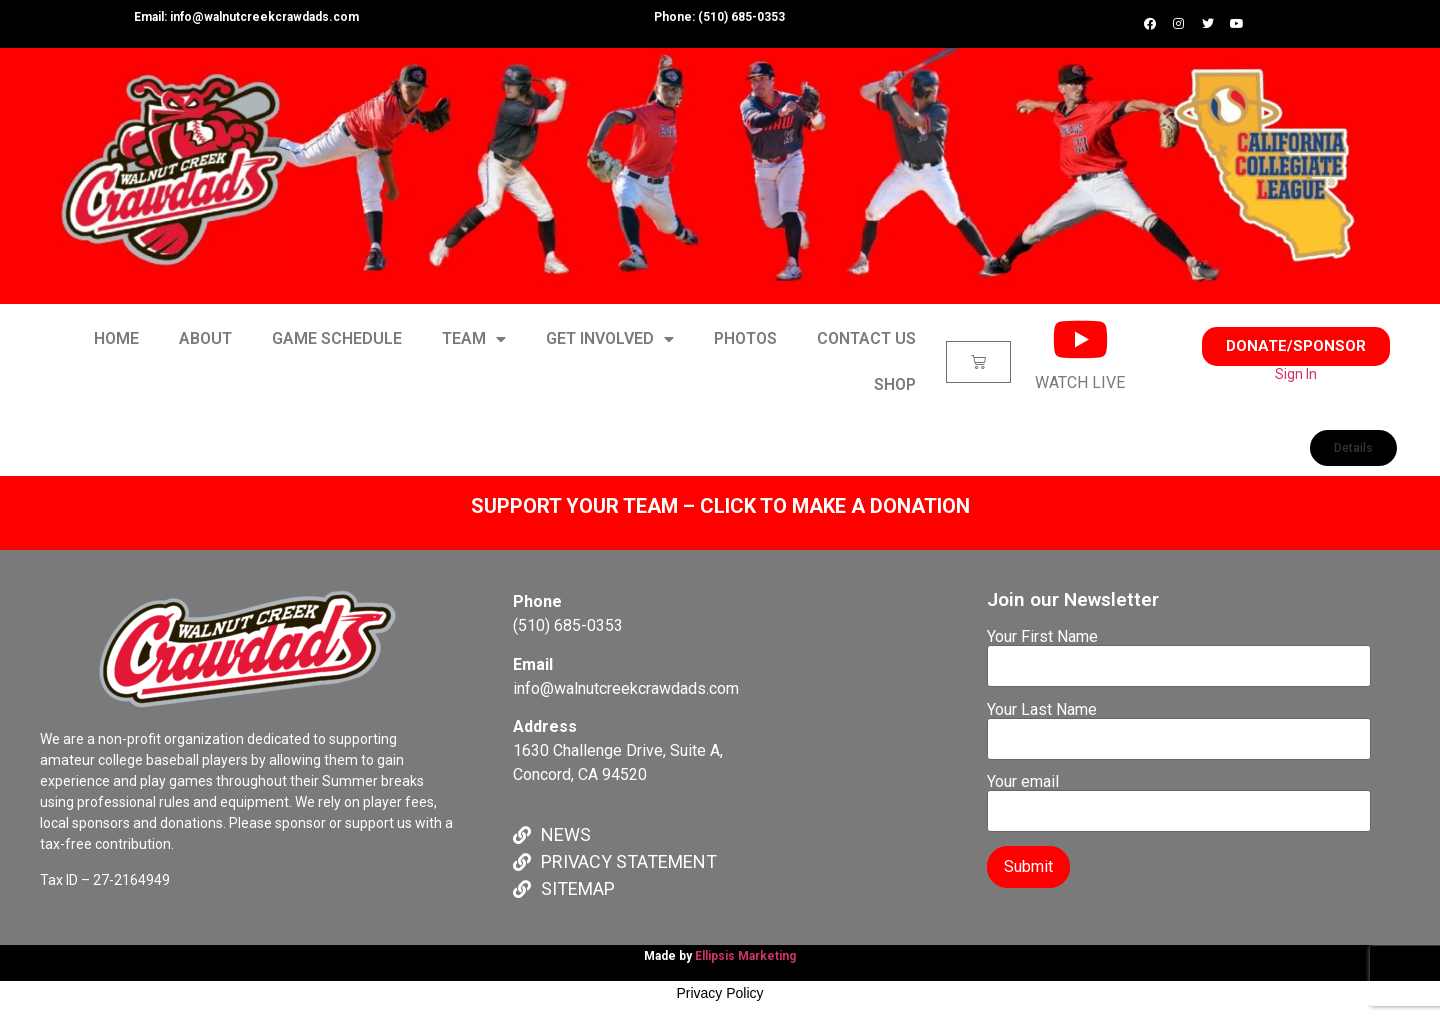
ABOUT (205, 338)
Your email (1179, 797)
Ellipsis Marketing (745, 956)
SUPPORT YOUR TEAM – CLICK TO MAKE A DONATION (720, 506)
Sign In (1296, 374)
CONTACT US (866, 338)
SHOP (895, 384)
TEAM (474, 339)
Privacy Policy (719, 993)
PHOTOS (745, 338)
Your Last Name (1179, 725)
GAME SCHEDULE (337, 338)
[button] (1296, 346)
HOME (116, 338)
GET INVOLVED (610, 339)
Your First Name (1179, 652)
